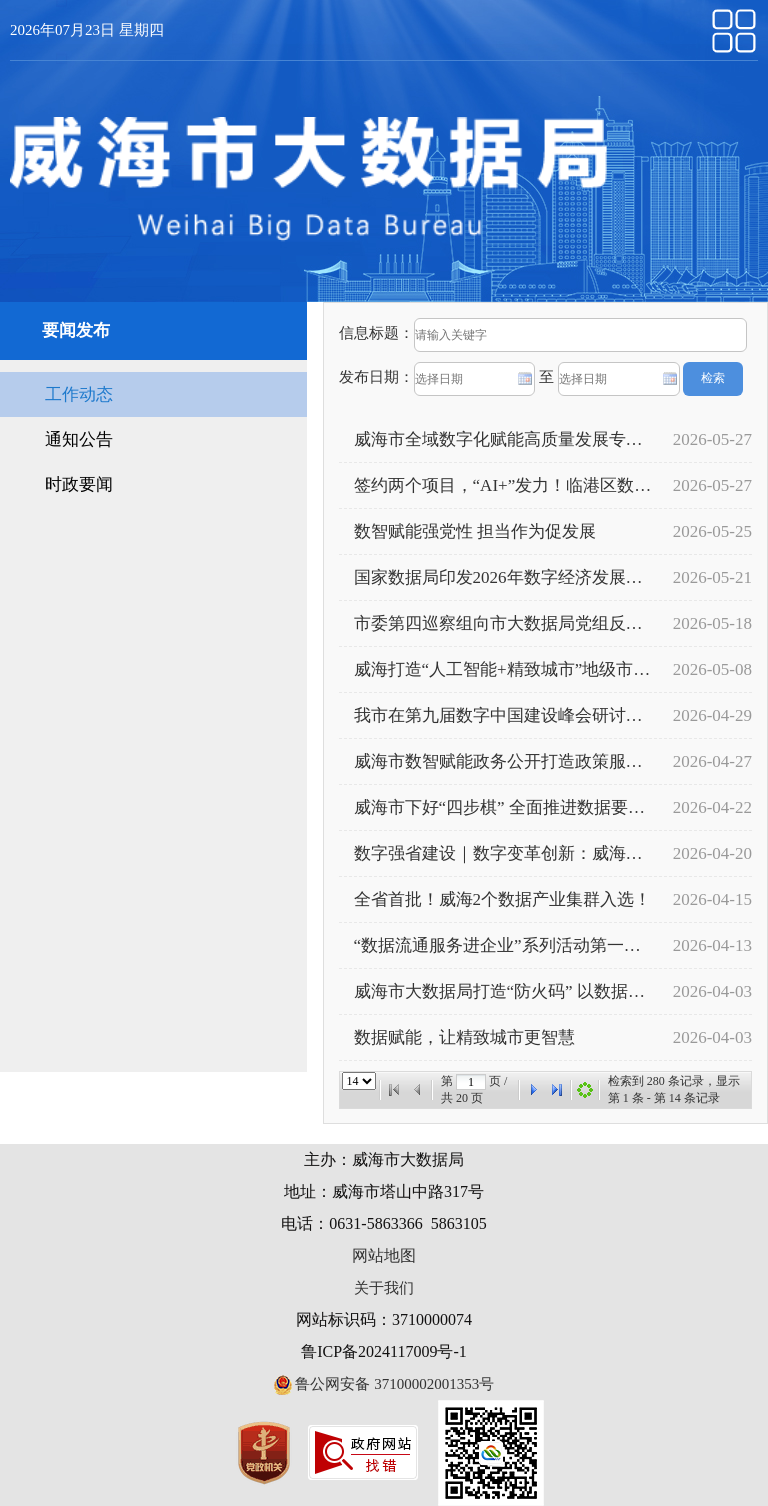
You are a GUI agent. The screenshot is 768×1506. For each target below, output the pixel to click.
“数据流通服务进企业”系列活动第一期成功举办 (503, 945)
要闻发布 (76, 330)
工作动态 (79, 394)
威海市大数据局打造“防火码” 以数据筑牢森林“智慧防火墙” (503, 991)
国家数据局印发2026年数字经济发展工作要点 (503, 577)
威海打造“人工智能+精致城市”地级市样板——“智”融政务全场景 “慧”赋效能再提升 (503, 669)
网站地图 (384, 1255)
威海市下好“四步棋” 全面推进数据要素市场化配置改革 (503, 807)
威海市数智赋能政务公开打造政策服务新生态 (503, 761)
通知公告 (79, 439)
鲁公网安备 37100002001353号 (384, 1384)
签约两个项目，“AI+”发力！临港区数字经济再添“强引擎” (503, 485)
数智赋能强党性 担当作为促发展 (475, 531)
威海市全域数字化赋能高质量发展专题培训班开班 (503, 439)
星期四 (141, 30)
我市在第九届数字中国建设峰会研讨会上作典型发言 (503, 715)
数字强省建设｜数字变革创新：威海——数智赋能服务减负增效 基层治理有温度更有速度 (503, 853)
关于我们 (384, 1288)
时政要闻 (79, 484)
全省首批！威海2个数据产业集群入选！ (503, 899)
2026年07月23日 (64, 30)
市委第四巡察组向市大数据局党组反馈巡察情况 (503, 623)
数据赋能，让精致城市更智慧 (464, 1037)
